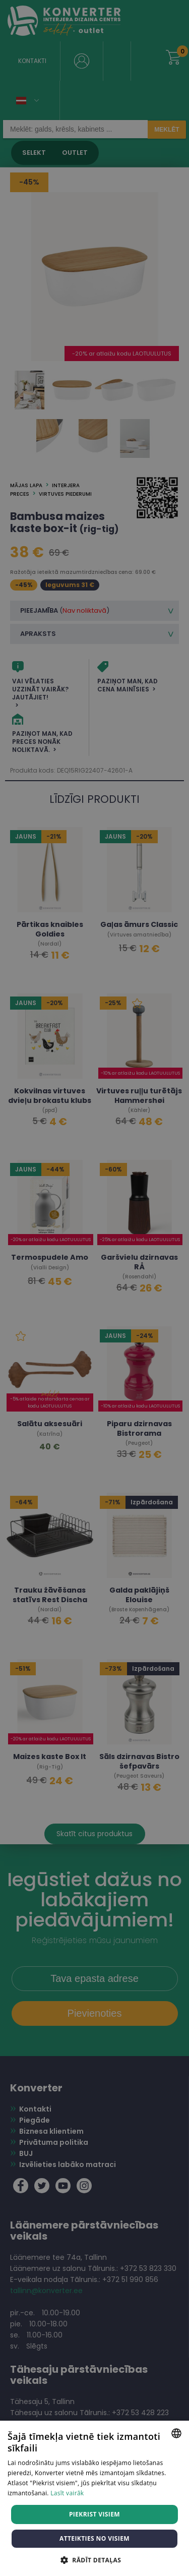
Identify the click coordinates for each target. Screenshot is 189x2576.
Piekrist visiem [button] (94, 2514)
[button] (94, 2559)
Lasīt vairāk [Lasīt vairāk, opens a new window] (67, 2493)
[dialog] (94, 1288)
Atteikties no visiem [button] (94, 2538)
